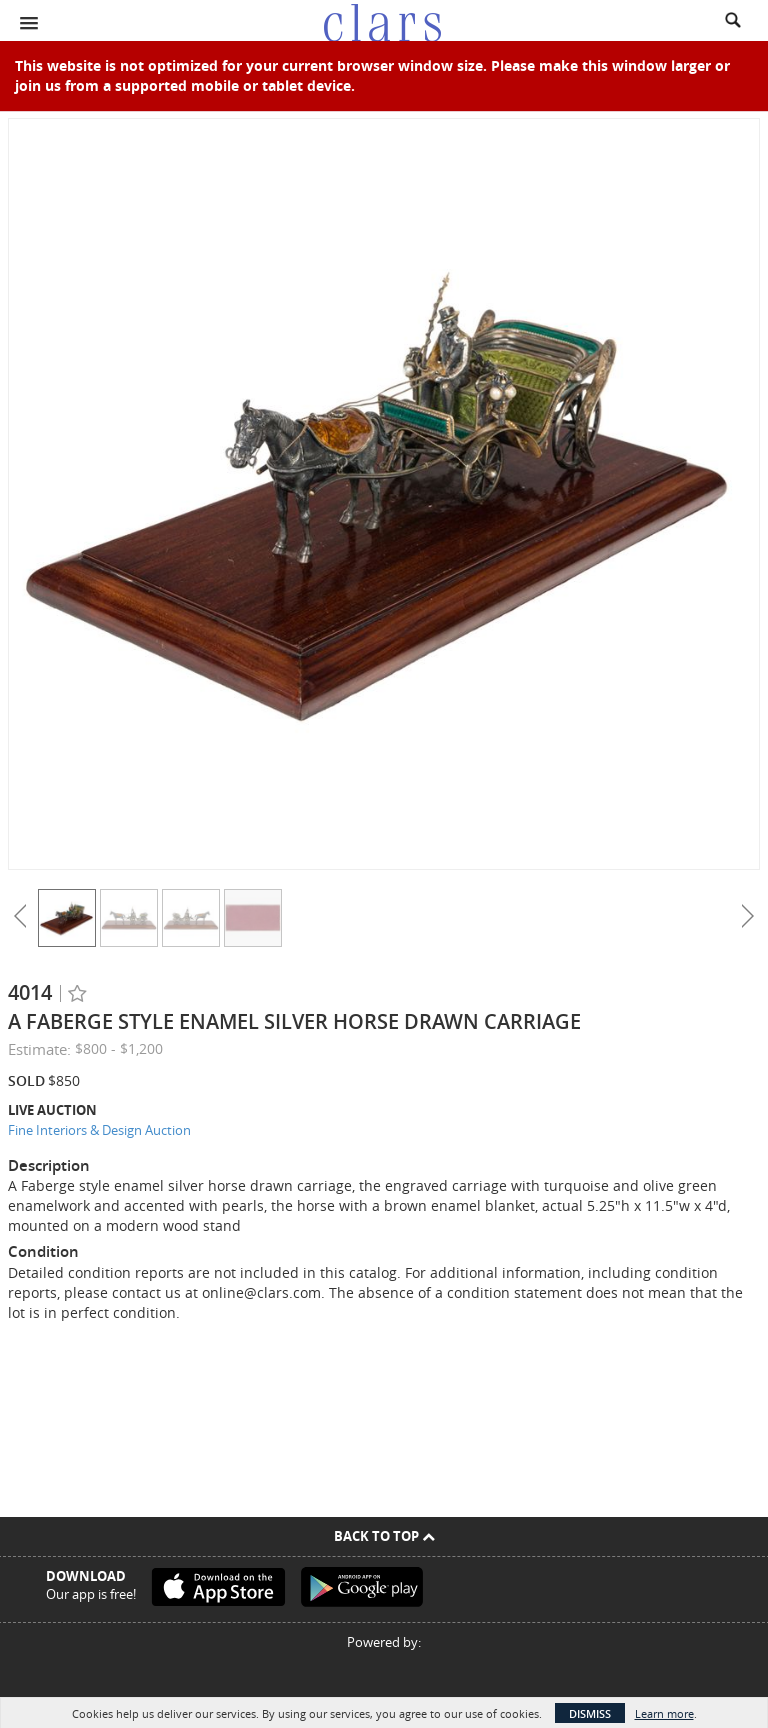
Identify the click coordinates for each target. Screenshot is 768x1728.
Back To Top (384, 1536)
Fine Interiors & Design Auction (99, 1130)
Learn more (664, 1713)
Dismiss (590, 1713)
